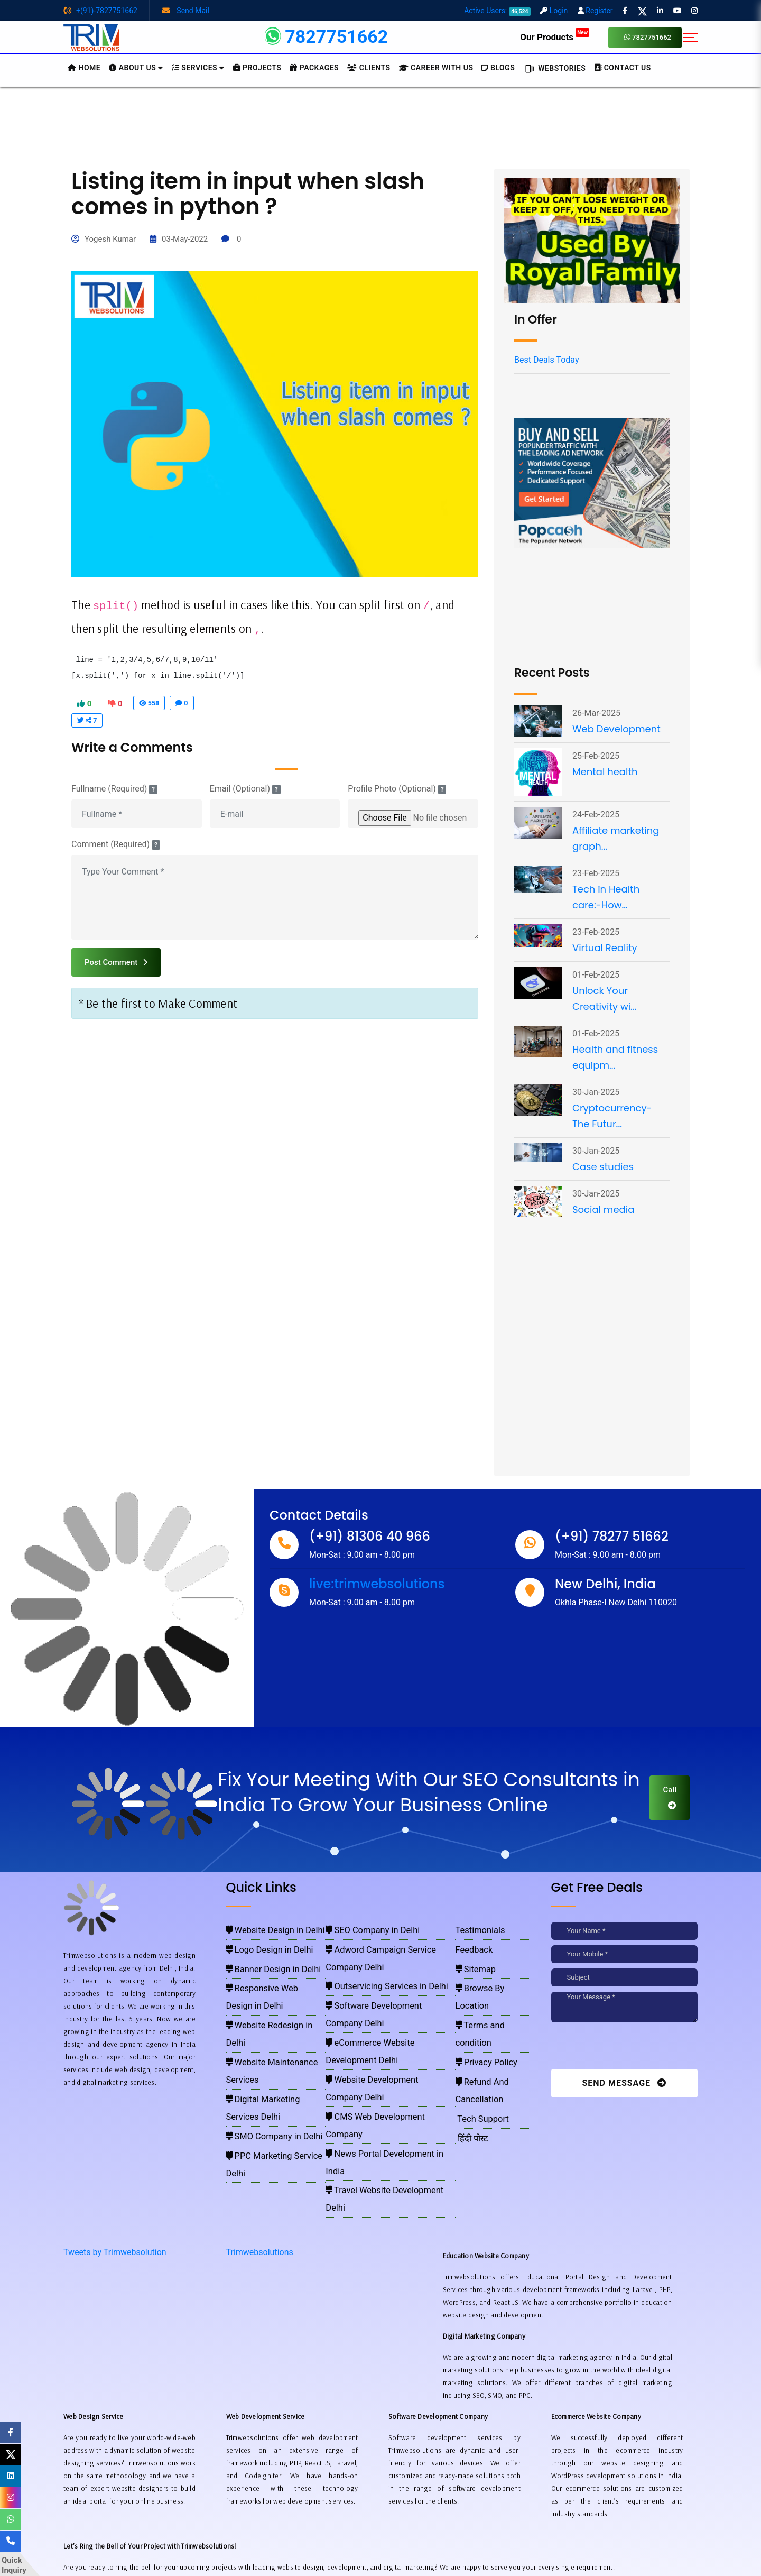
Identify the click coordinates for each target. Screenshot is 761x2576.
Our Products (554, 37)
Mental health (604, 771)
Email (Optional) (245, 789)
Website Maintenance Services (272, 2005)
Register (595, 10)
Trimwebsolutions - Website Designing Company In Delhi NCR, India (376, 2555)
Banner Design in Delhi (261, 1959)
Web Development (616, 728)
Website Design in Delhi (262, 1929)
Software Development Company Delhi (385, 1975)
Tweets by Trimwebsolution (114, 2132)
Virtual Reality (604, 947)
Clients (368, 67)
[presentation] (623, 2048)
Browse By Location (489, 1975)
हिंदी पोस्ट (470, 2051)
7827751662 (647, 37)
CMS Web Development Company (378, 2021)
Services (198, 67)
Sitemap (473, 1959)
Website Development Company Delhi (384, 2005)
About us (136, 67)
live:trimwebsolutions (377, 1584)
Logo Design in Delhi (258, 1944)
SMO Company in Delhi (261, 2036)
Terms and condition (490, 1990)
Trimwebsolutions (259, 2132)
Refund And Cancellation (496, 2021)
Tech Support (477, 2036)
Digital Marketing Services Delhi (273, 2021)
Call (669, 1797)
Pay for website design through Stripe (380, 2539)
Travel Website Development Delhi (379, 2051)
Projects (257, 67)
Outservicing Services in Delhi (372, 1959)
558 (149, 703)
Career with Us (436, 67)
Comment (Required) (115, 844)
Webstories (554, 68)
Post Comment (116, 962)
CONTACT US (622, 67)
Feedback (472, 1944)
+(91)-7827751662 (100, 10)
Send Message (624, 2083)
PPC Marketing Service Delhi (269, 2051)
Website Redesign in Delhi (265, 1990)
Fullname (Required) (114, 789)
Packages (314, 67)
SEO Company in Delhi (362, 1929)
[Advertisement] (380, 126)
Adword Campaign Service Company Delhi (390, 1944)
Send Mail (185, 10)
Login (554, 10)
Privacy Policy (481, 2005)
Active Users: (497, 10)
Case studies (603, 1166)
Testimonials (476, 1929)
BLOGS (498, 67)
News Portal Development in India (378, 2036)
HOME (84, 67)
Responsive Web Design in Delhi (274, 1975)
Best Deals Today (546, 360)
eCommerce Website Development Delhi (387, 1990)
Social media (603, 1209)
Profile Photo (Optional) (397, 789)
